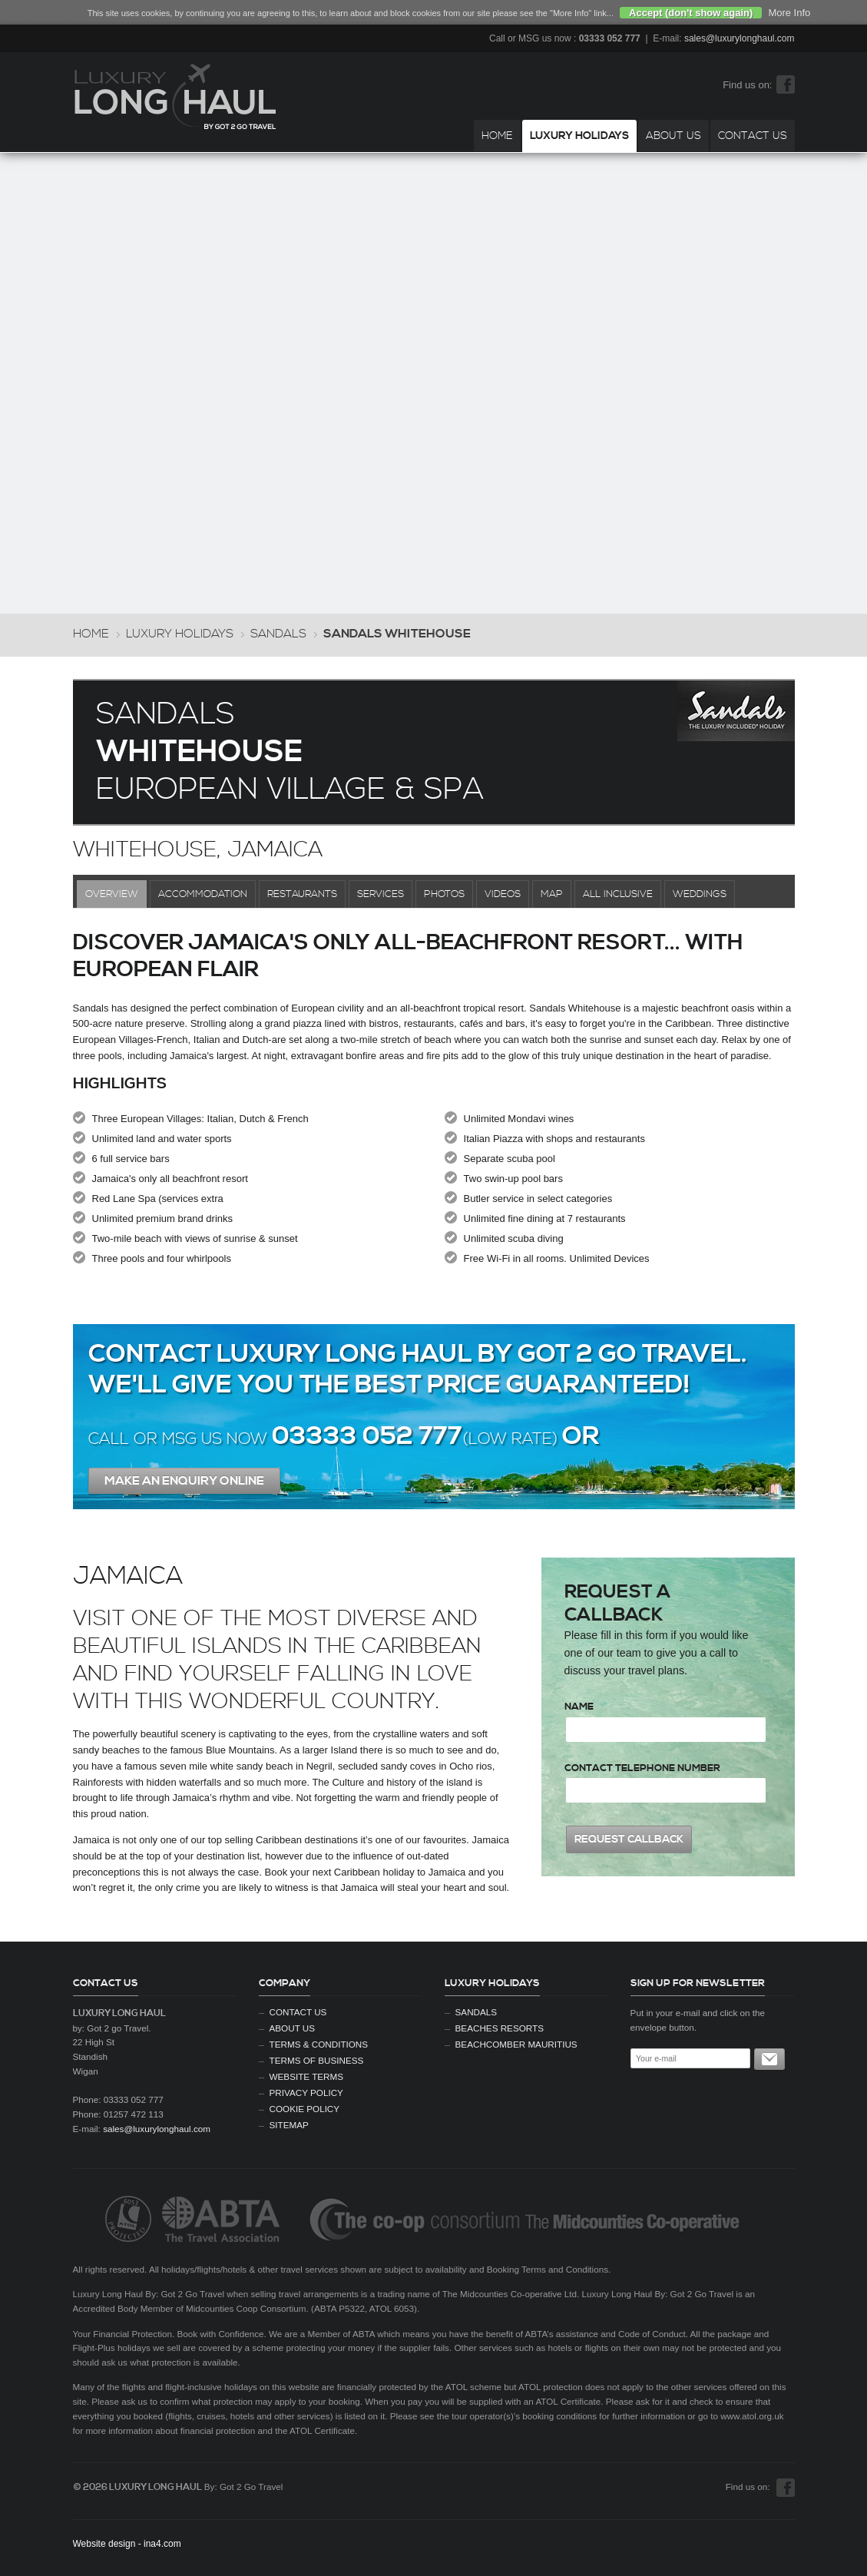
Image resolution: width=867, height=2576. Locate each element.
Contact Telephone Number (642, 1768)
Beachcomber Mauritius (516, 2044)
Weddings (699, 894)
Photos (444, 894)
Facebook (785, 84)
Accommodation (202, 894)
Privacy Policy (306, 2093)
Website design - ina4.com (127, 2543)
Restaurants (302, 894)
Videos (503, 894)
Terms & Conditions (319, 2044)
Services (380, 894)
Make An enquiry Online (184, 1480)
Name (579, 1706)
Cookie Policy (305, 2109)
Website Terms (307, 2076)
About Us (673, 136)
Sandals (278, 634)
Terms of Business (317, 2060)
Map (552, 894)
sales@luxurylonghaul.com (739, 38)
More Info (789, 12)
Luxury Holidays (579, 136)
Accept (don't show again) (691, 12)
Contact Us (752, 136)
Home (497, 136)
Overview (111, 894)
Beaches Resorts (499, 2028)
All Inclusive (618, 894)
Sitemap (289, 2125)
